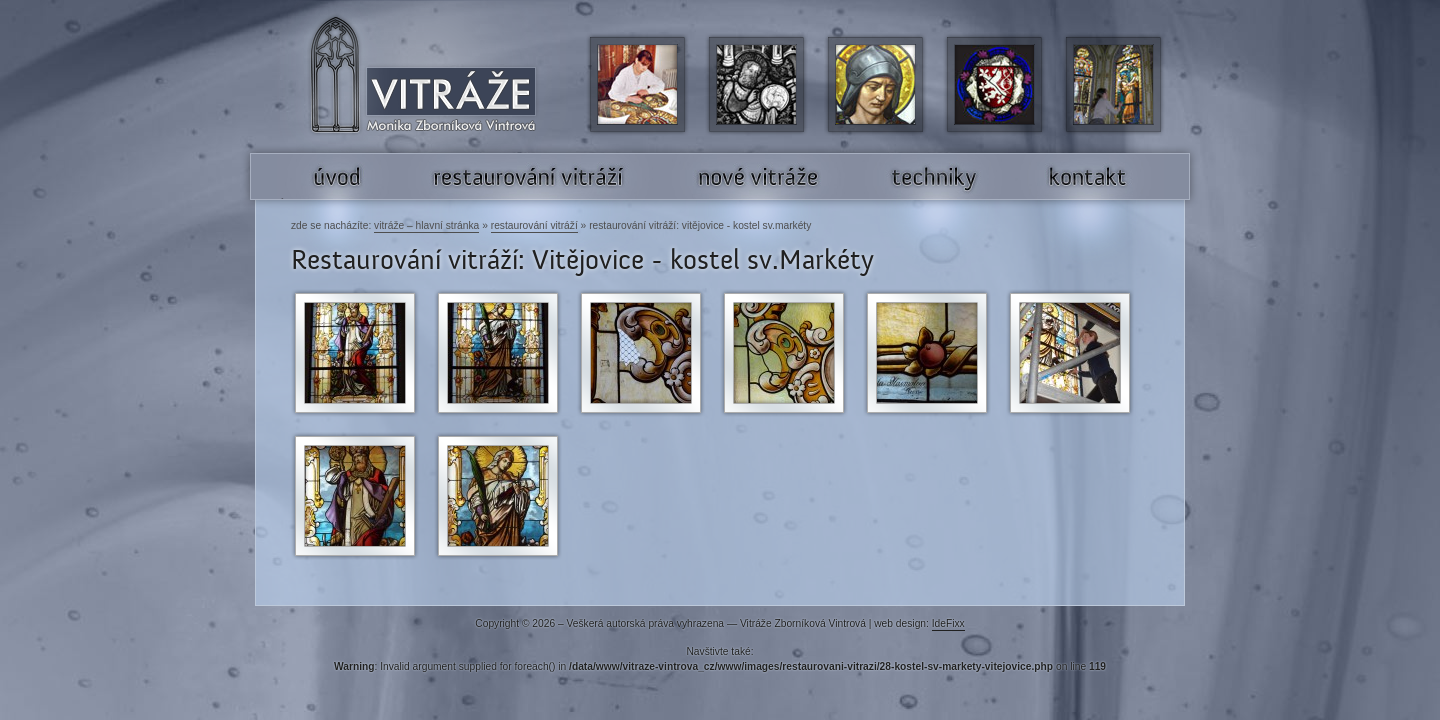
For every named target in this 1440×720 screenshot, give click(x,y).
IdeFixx (948, 623)
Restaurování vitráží (534, 225)
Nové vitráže (696, 198)
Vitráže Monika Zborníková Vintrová (377, 153)
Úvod (292, 198)
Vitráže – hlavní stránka (426, 225)
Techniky (880, 198)
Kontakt (1034, 198)
